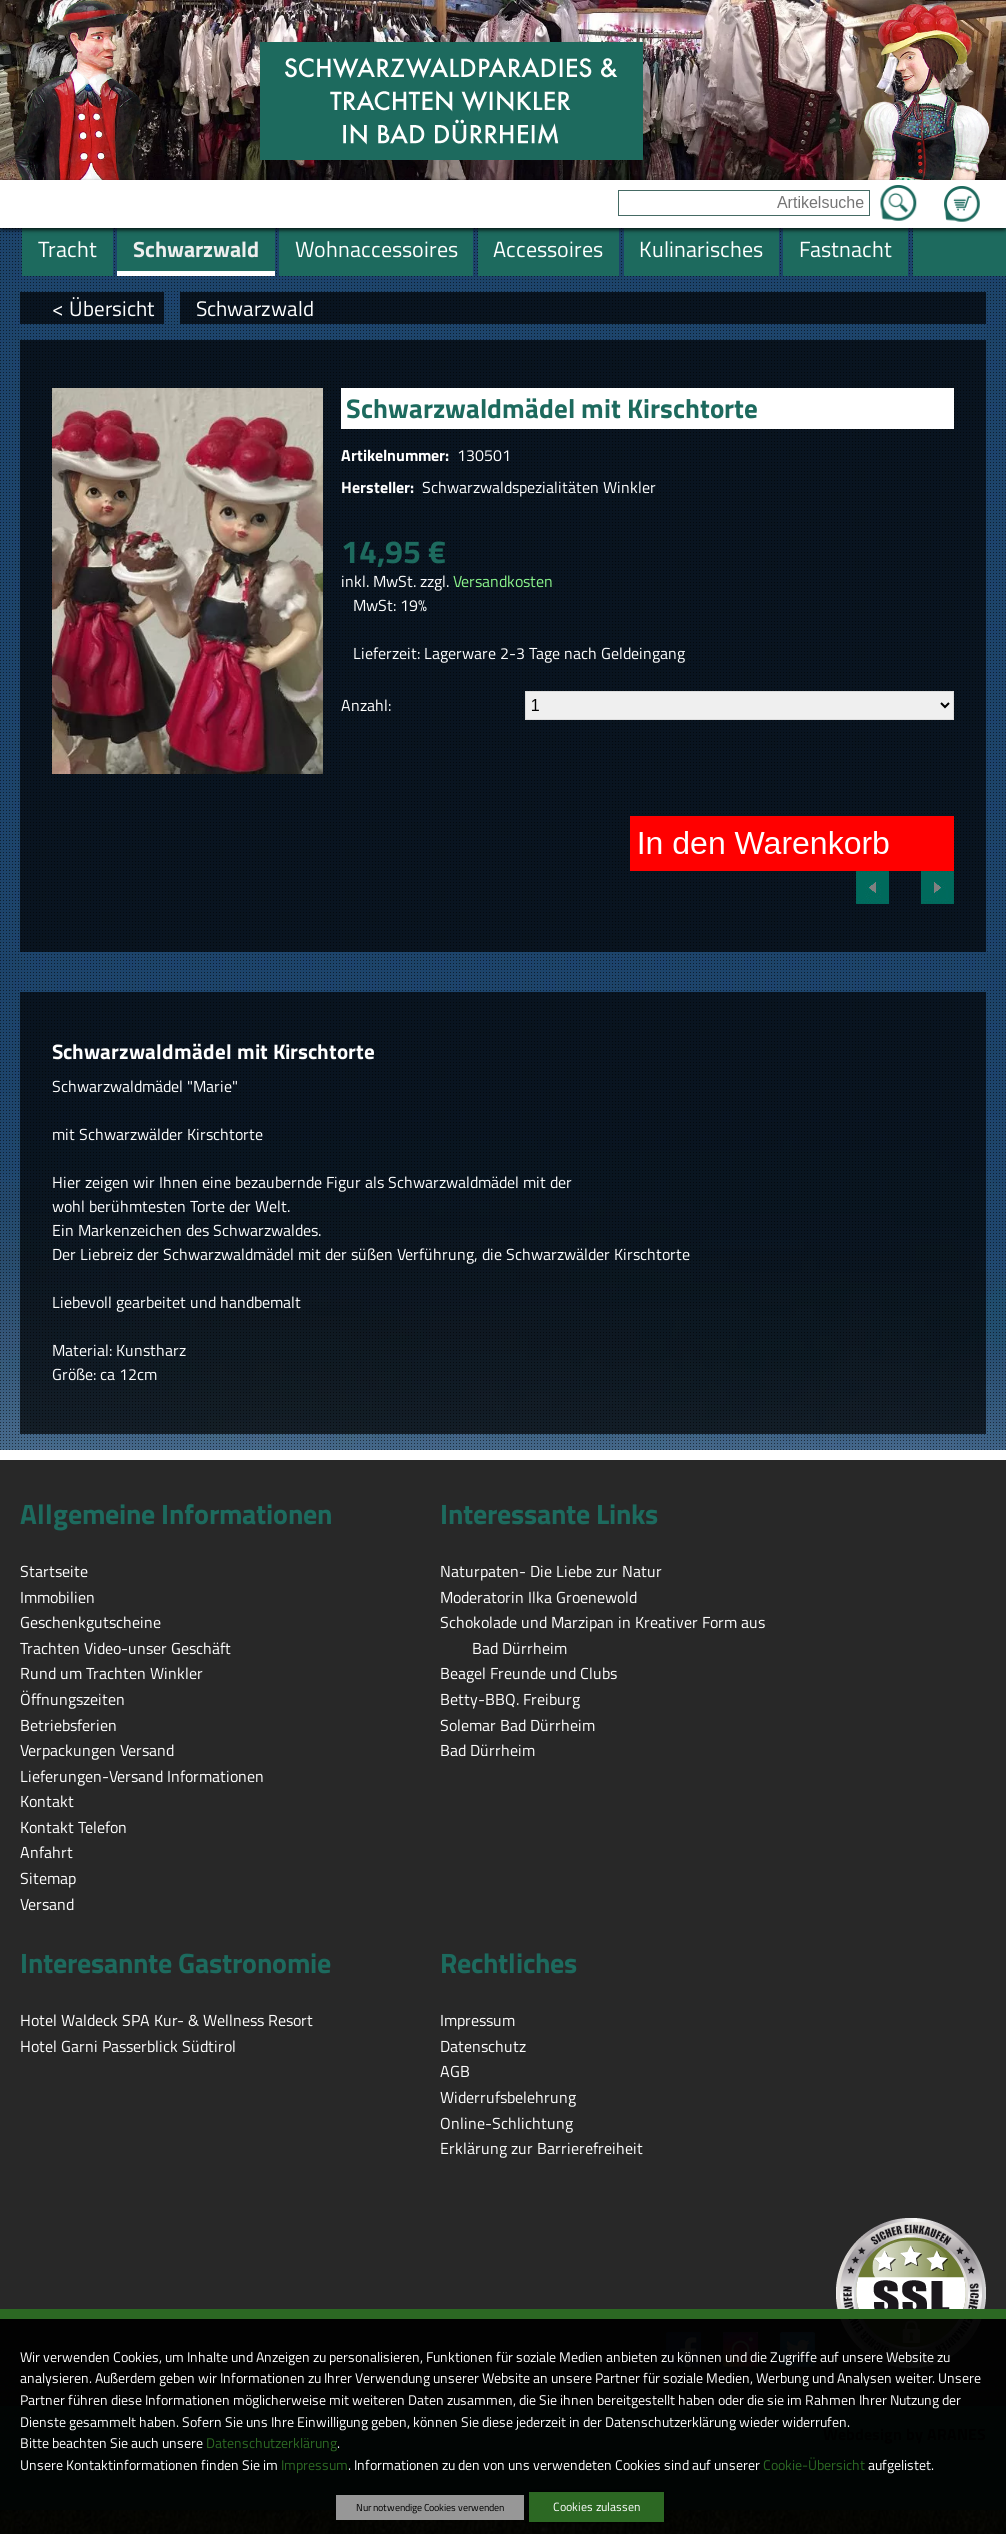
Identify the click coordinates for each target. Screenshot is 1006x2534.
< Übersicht (103, 308)
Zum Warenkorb (962, 192)
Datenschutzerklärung (271, 2443)
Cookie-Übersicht (814, 2465)
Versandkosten (503, 581)
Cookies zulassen (596, 2506)
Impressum (314, 2465)
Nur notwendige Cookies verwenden (430, 2507)
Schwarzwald (255, 308)
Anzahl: (366, 705)
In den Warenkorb (763, 843)
